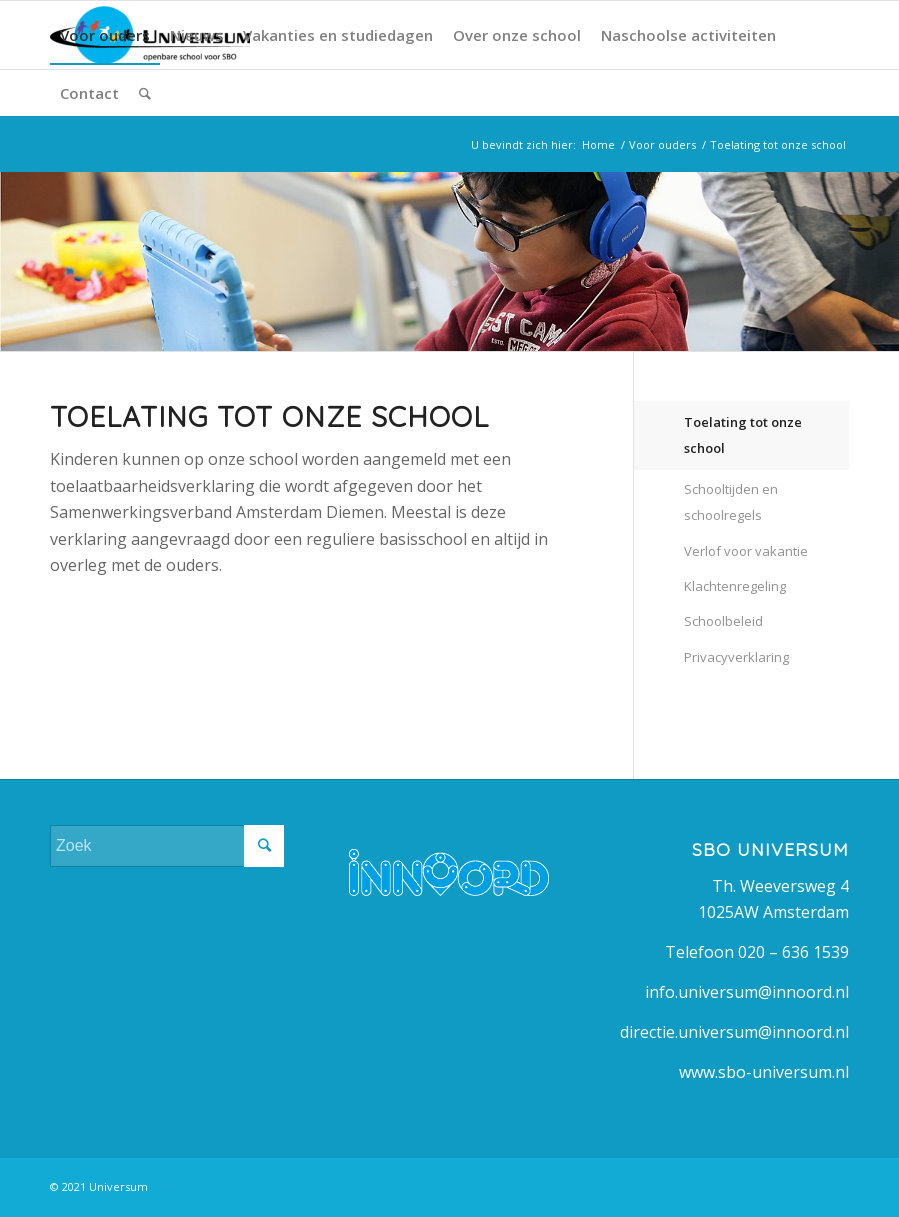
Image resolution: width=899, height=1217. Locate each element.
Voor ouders (662, 144)
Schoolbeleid (723, 621)
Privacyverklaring (736, 657)
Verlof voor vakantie (746, 551)
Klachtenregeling (735, 586)
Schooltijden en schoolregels (731, 502)
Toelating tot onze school (743, 435)
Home (598, 144)
